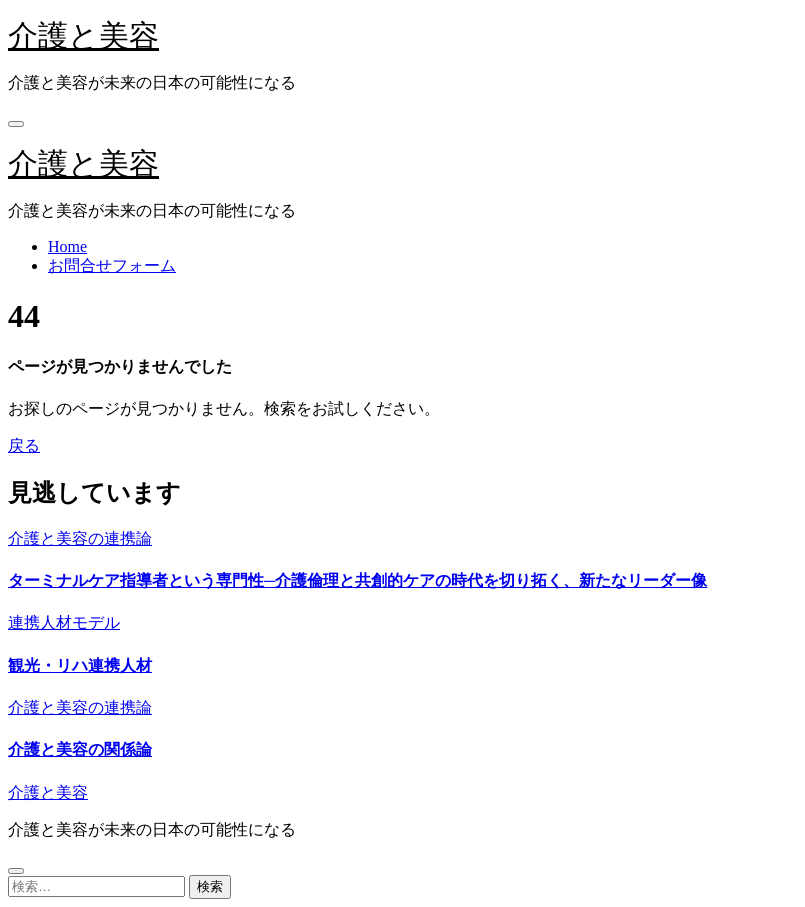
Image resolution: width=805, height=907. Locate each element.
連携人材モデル (64, 622)
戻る (24, 445)
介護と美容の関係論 (80, 749)
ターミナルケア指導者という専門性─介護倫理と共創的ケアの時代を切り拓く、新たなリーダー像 (357, 580)
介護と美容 (83, 35)
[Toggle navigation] (16, 124)
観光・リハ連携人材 (80, 665)
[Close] (16, 871)
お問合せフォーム (112, 265)
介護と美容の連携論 (80, 538)
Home (67, 246)
